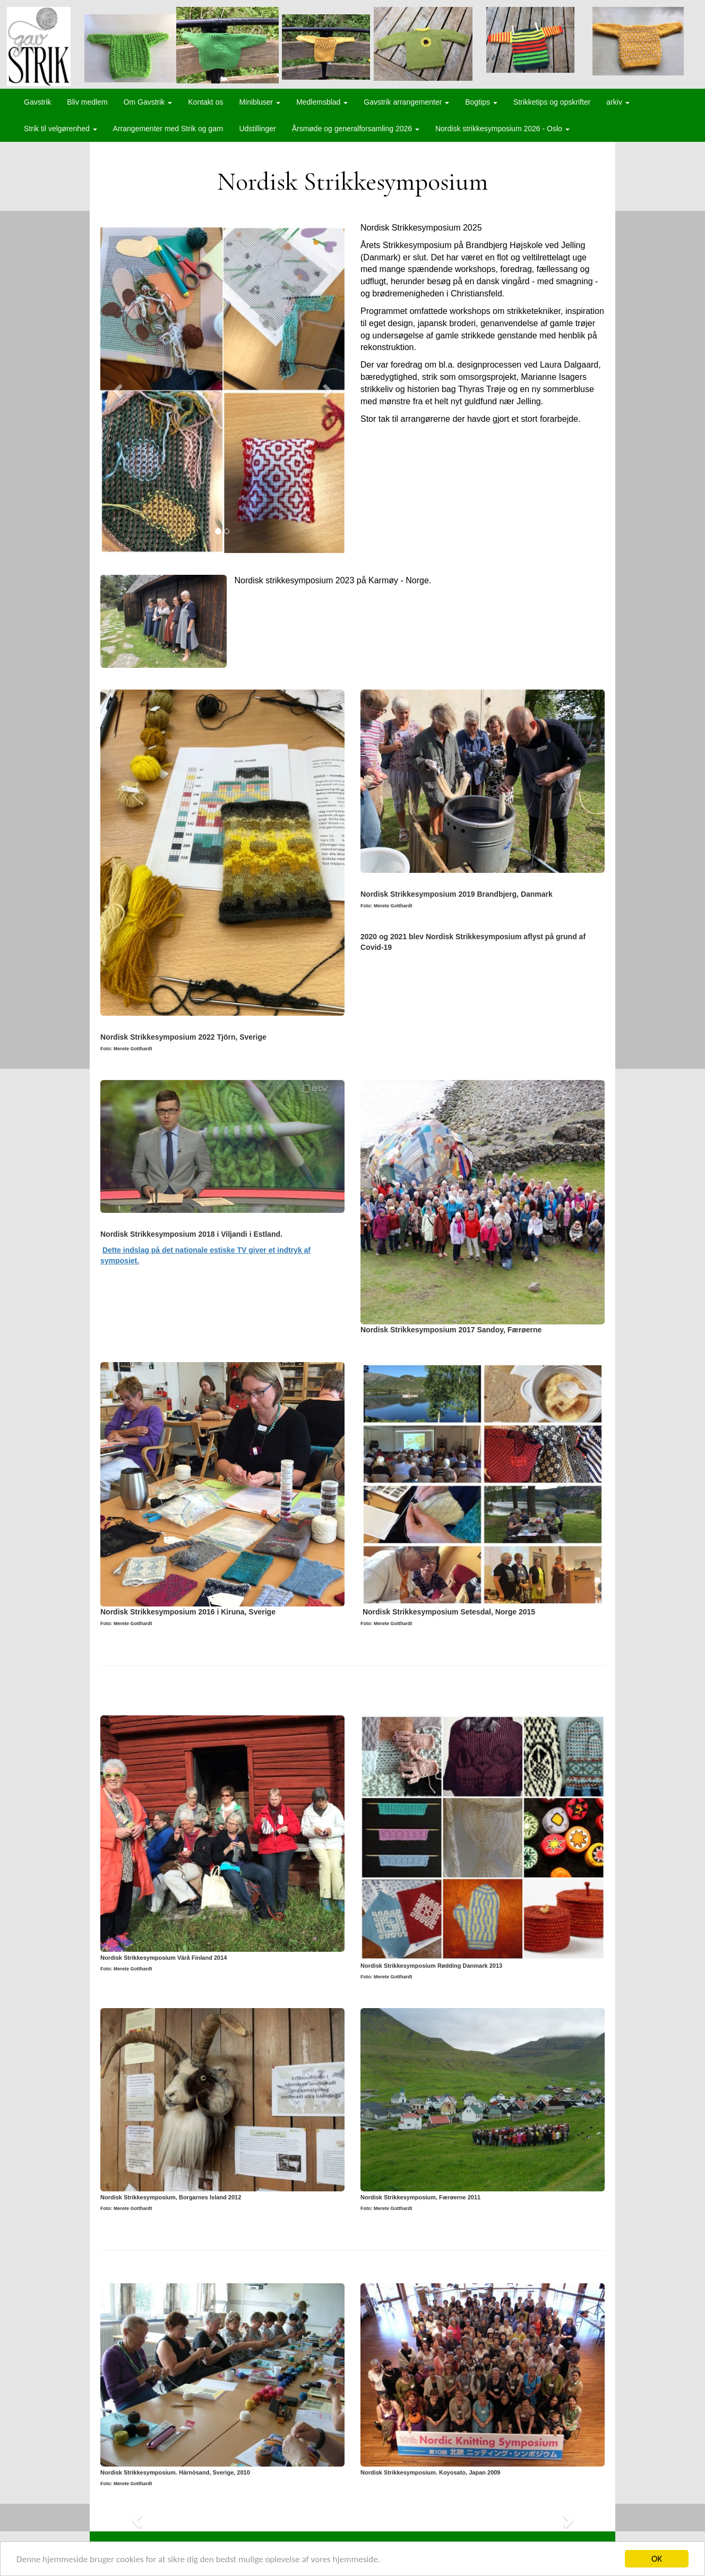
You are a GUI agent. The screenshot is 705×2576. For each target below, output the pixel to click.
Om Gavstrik (148, 102)
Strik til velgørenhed (60, 128)
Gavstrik (37, 102)
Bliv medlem (87, 102)
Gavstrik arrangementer (406, 102)
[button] (118, 390)
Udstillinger (257, 128)
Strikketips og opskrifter (552, 102)
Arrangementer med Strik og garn (168, 128)
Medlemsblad (322, 102)
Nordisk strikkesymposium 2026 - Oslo (502, 128)
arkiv (617, 102)
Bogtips (481, 102)
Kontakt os (205, 102)
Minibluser (259, 102)
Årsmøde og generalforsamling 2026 (355, 128)
